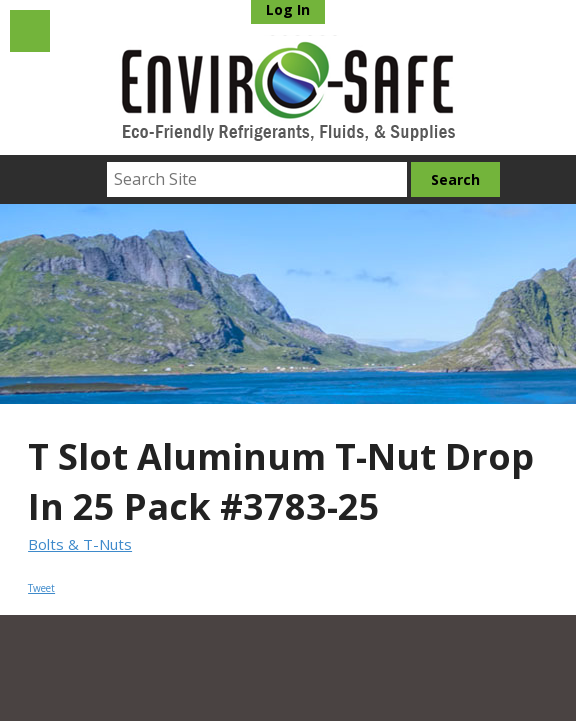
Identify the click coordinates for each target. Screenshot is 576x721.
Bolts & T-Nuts (80, 544)
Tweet (41, 588)
